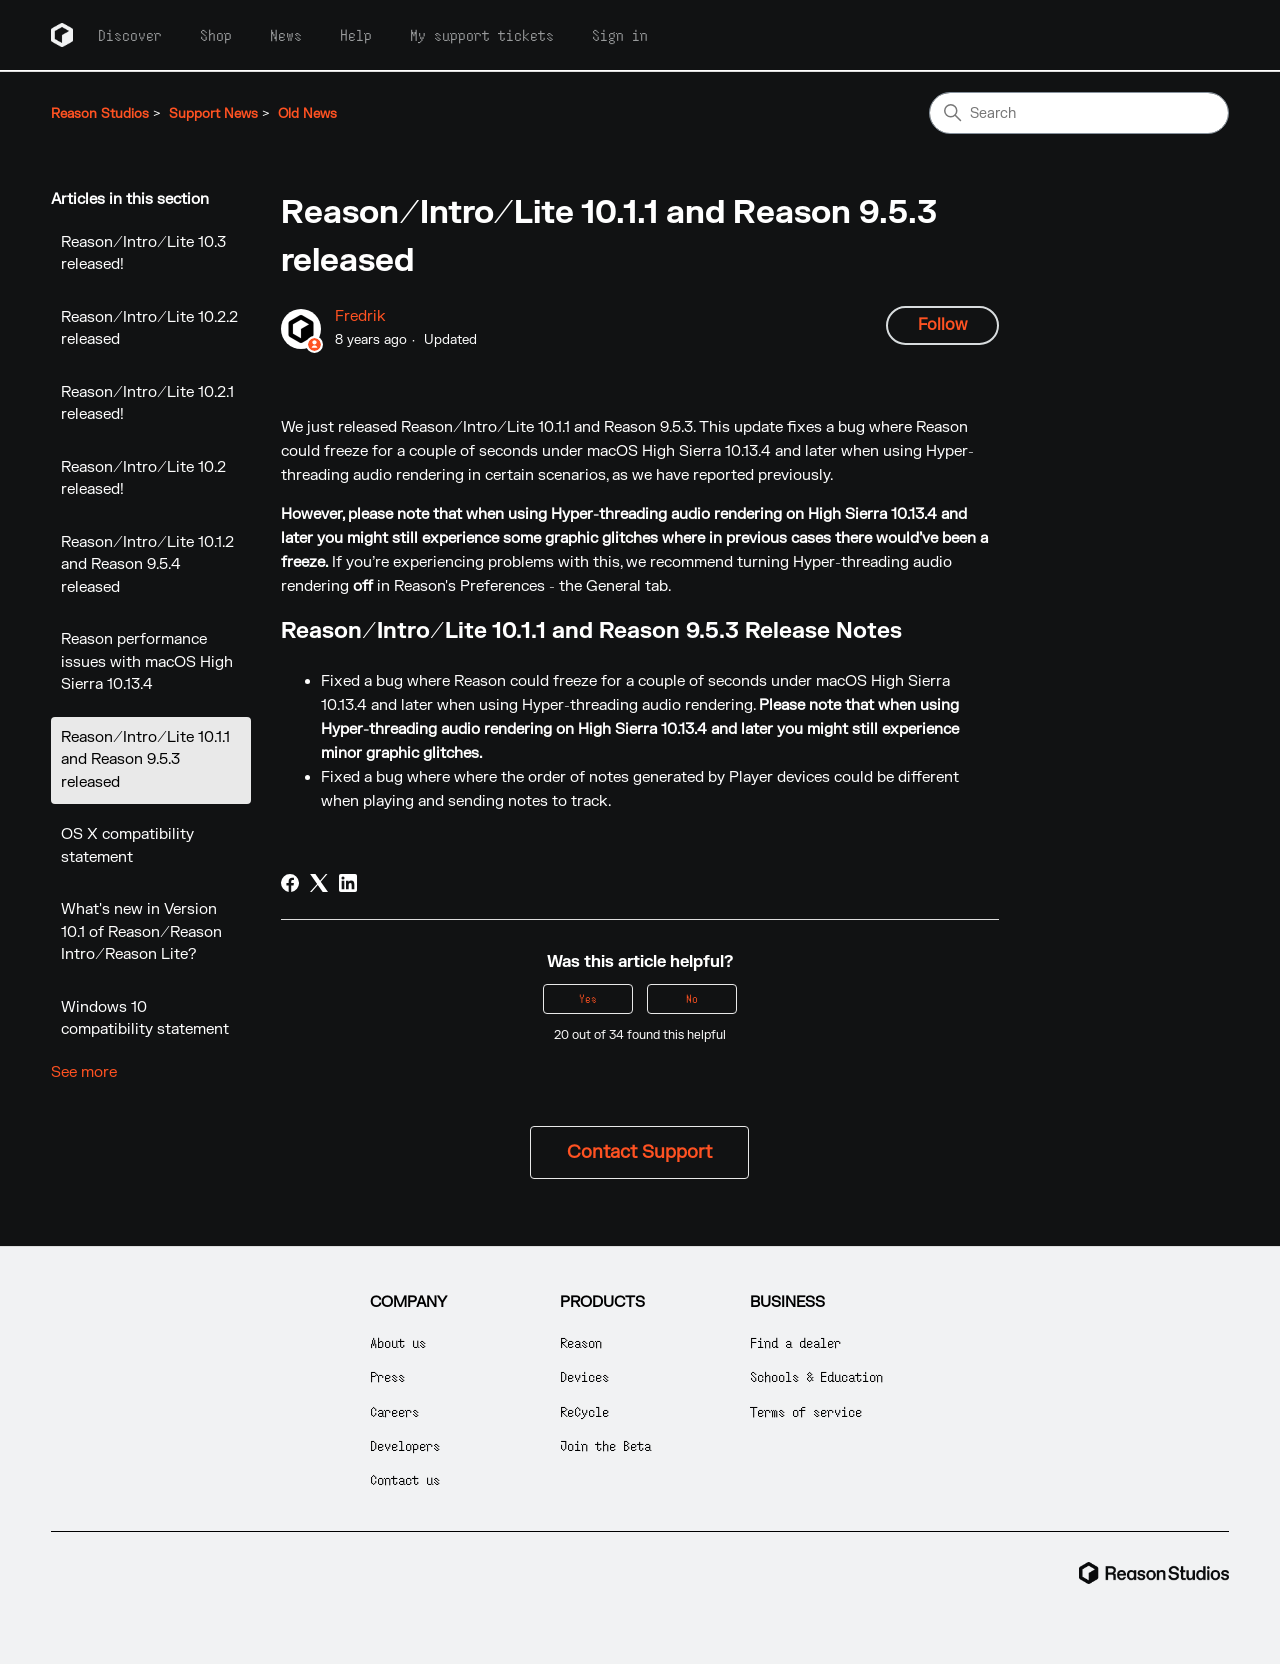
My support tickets (482, 35)
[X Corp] (319, 883)
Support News (213, 114)
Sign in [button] (620, 35)
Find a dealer (795, 1342)
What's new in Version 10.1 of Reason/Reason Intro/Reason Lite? (141, 932)
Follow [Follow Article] (942, 325)
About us (398, 1342)
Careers (394, 1411)
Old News (307, 114)
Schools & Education (816, 1376)
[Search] (1079, 113)
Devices (584, 1376)
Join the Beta (605, 1445)
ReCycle (584, 1411)
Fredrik (360, 316)
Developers (405, 1445)
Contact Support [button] (639, 1152)
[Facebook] (290, 883)
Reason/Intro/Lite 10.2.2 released (149, 329)
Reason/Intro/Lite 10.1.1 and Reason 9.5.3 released (145, 760)
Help (356, 35)
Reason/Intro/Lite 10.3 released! (143, 254)
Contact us (405, 1479)
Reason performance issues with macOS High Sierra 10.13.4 (147, 662)
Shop (216, 35)
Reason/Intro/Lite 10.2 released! (143, 479)
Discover (130, 35)
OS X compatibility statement (127, 846)
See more (84, 1072)
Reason (581, 1342)
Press (387, 1376)
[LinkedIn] (348, 883)
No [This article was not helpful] (692, 998)
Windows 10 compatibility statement (145, 1019)
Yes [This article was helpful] (588, 998)
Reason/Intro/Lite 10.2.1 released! (147, 404)
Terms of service (806, 1411)
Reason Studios (100, 114)
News (286, 35)
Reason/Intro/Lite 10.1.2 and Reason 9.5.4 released (147, 565)
